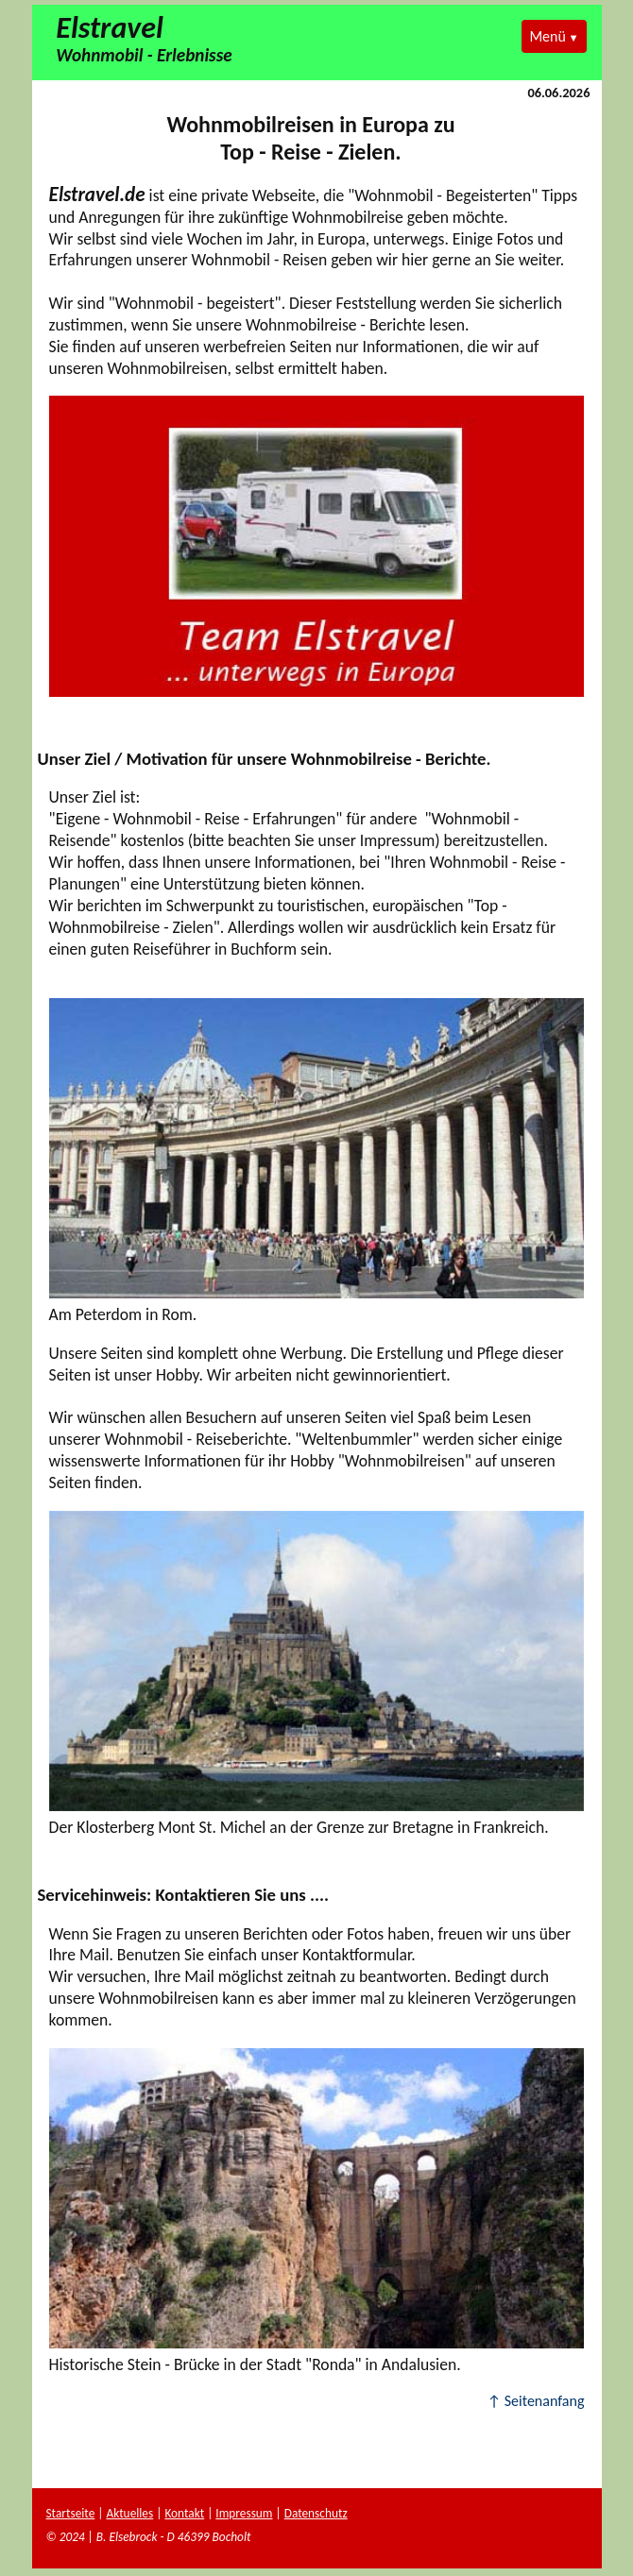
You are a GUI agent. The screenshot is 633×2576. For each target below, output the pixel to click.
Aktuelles (129, 2513)
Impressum (243, 2513)
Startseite (70, 2513)
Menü (547, 36)
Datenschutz (316, 2513)
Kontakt (184, 2513)
